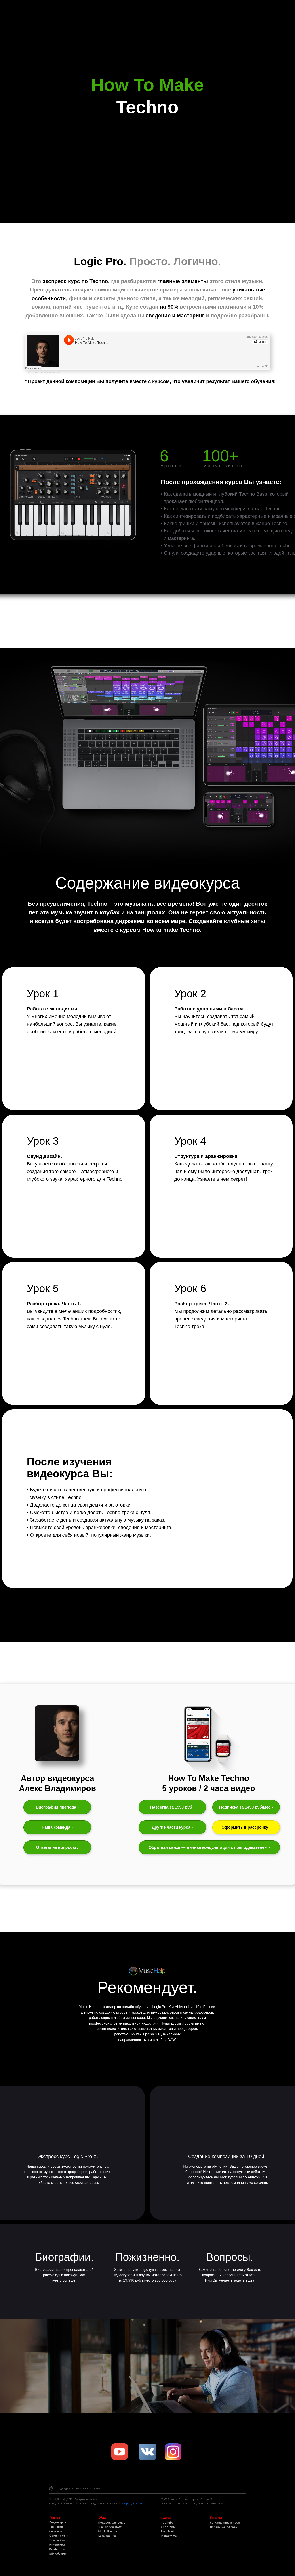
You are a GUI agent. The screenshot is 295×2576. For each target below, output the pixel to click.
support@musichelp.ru (134, 2503)
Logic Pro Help (32, 372)
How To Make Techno (51, 372)
